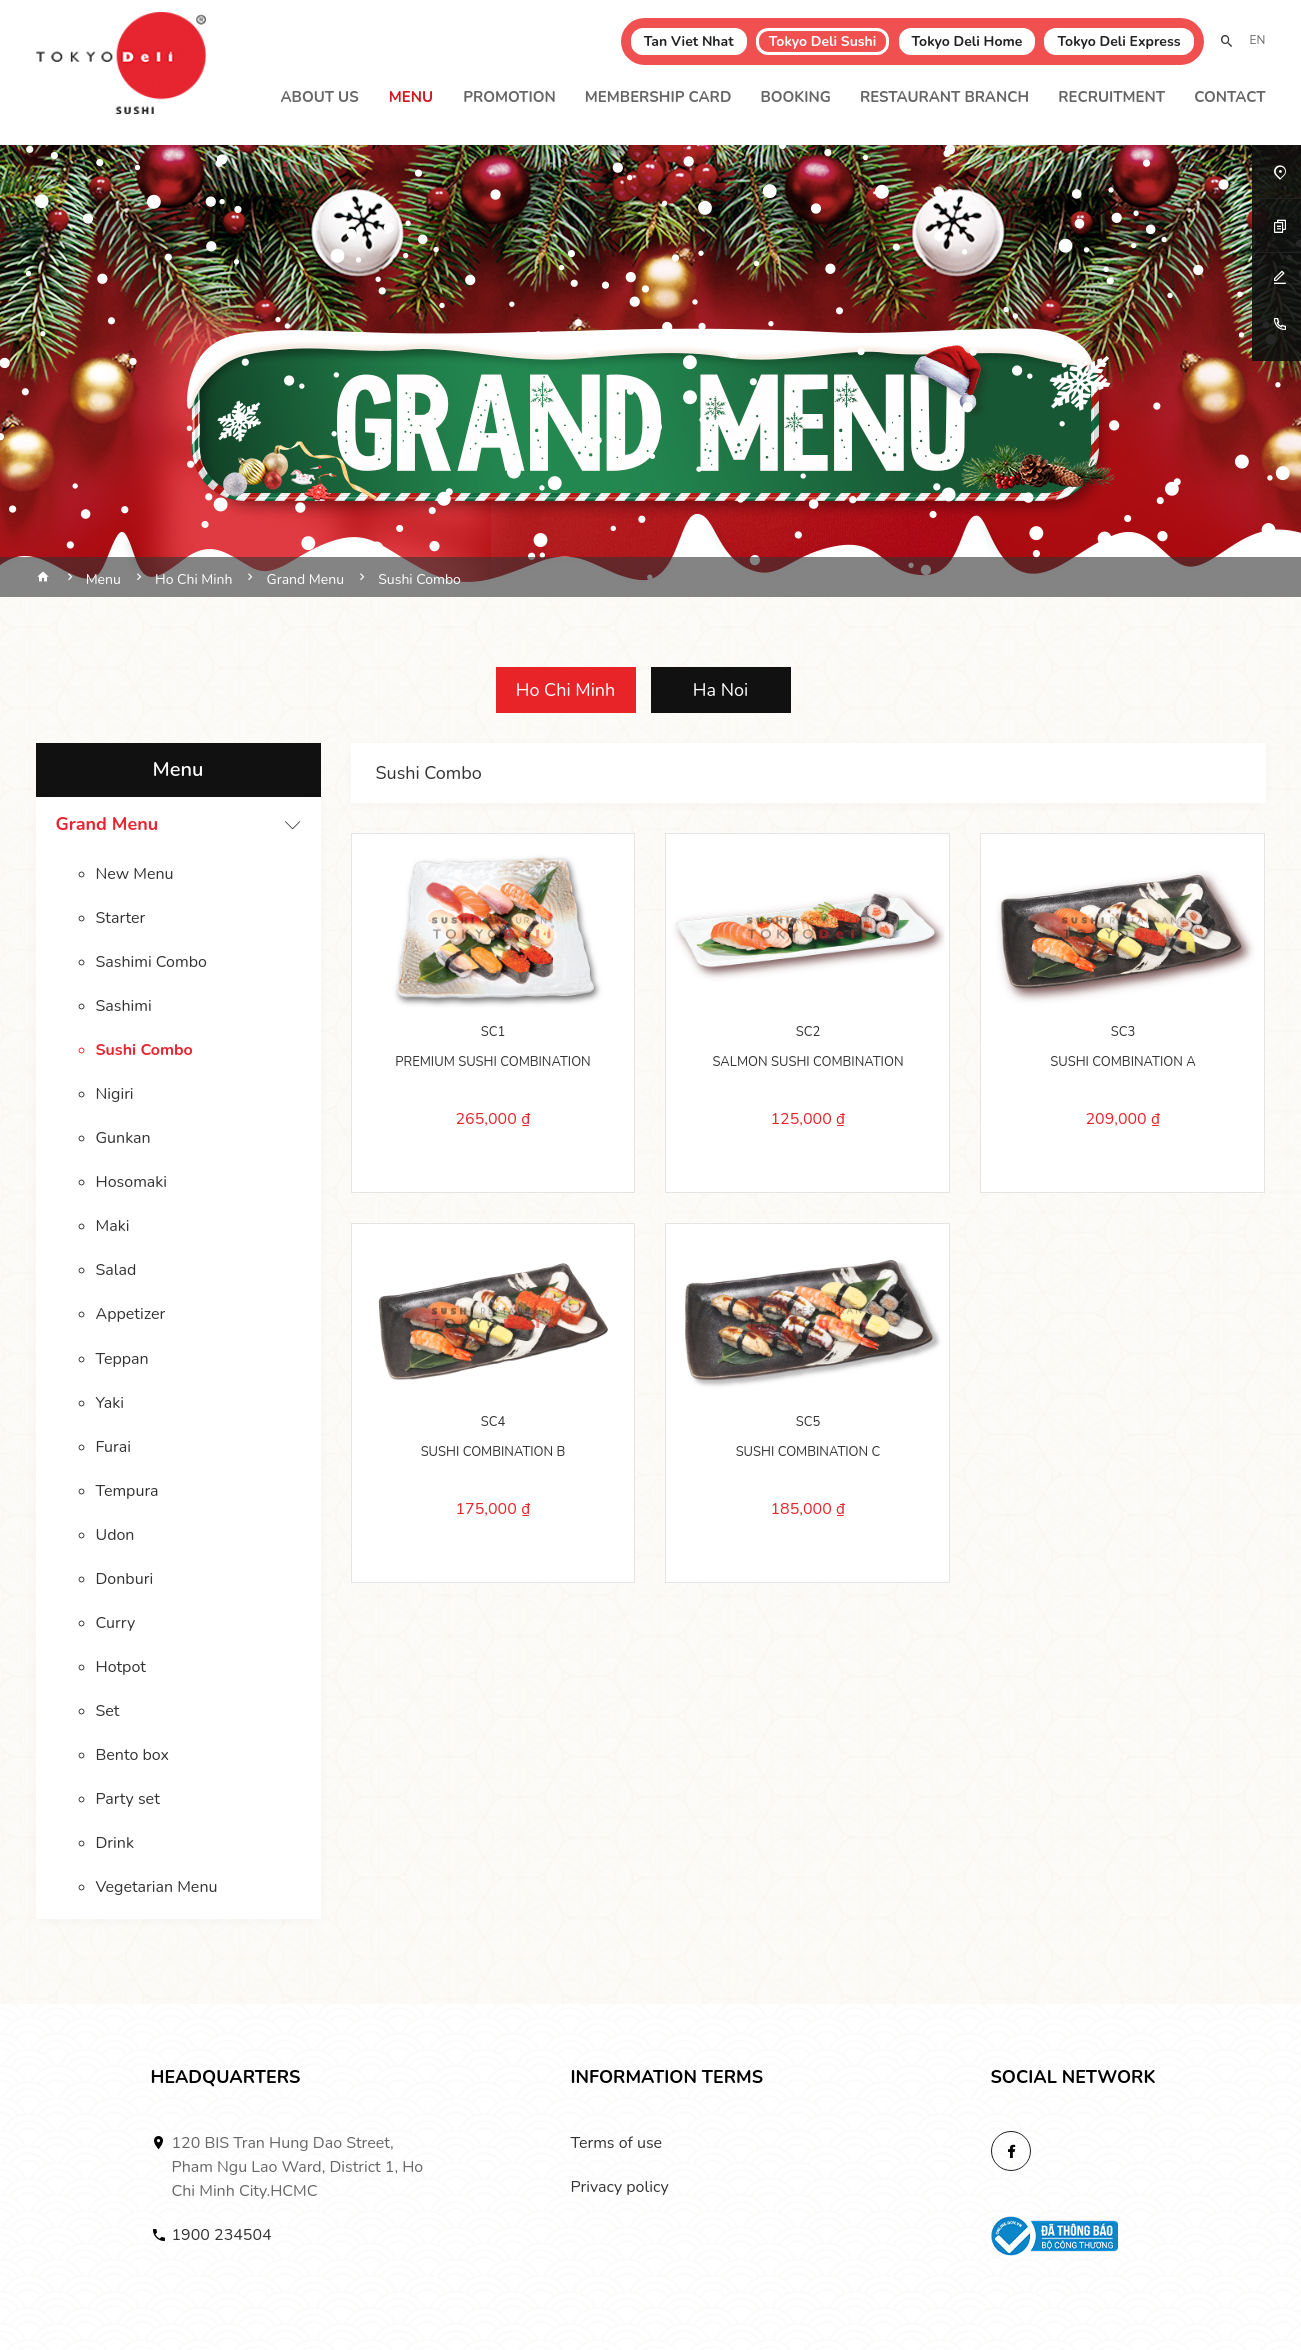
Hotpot (121, 1666)
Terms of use (617, 2142)
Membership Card (658, 97)
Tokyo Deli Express (1118, 41)
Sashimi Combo (151, 962)
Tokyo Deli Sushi (823, 41)
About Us (319, 97)
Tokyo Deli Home (967, 41)
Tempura (127, 1490)
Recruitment (1111, 97)
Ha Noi (720, 690)
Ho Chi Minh (566, 690)
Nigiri (115, 1094)
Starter (121, 918)
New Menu (135, 874)
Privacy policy (620, 2186)
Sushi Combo (144, 1050)
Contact (1229, 97)
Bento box (132, 1754)
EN (1258, 40)
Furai (113, 1446)
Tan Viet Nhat (689, 41)
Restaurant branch (944, 97)
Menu (411, 97)
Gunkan (123, 1138)
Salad (116, 1270)
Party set (128, 1798)
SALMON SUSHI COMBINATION (807, 1062)
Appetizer (131, 1314)
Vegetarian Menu (157, 1886)
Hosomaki (132, 1182)
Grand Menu (107, 824)
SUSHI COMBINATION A (1122, 1062)
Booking (795, 97)
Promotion (509, 97)
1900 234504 (222, 2234)
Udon (115, 1534)
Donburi (125, 1578)
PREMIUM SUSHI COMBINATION (492, 1062)
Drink (115, 1842)
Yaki (110, 1402)
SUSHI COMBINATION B (493, 1452)
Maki (113, 1226)
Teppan (122, 1358)
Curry (116, 1622)
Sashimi (124, 1006)
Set (108, 1710)
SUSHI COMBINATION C (808, 1452)
